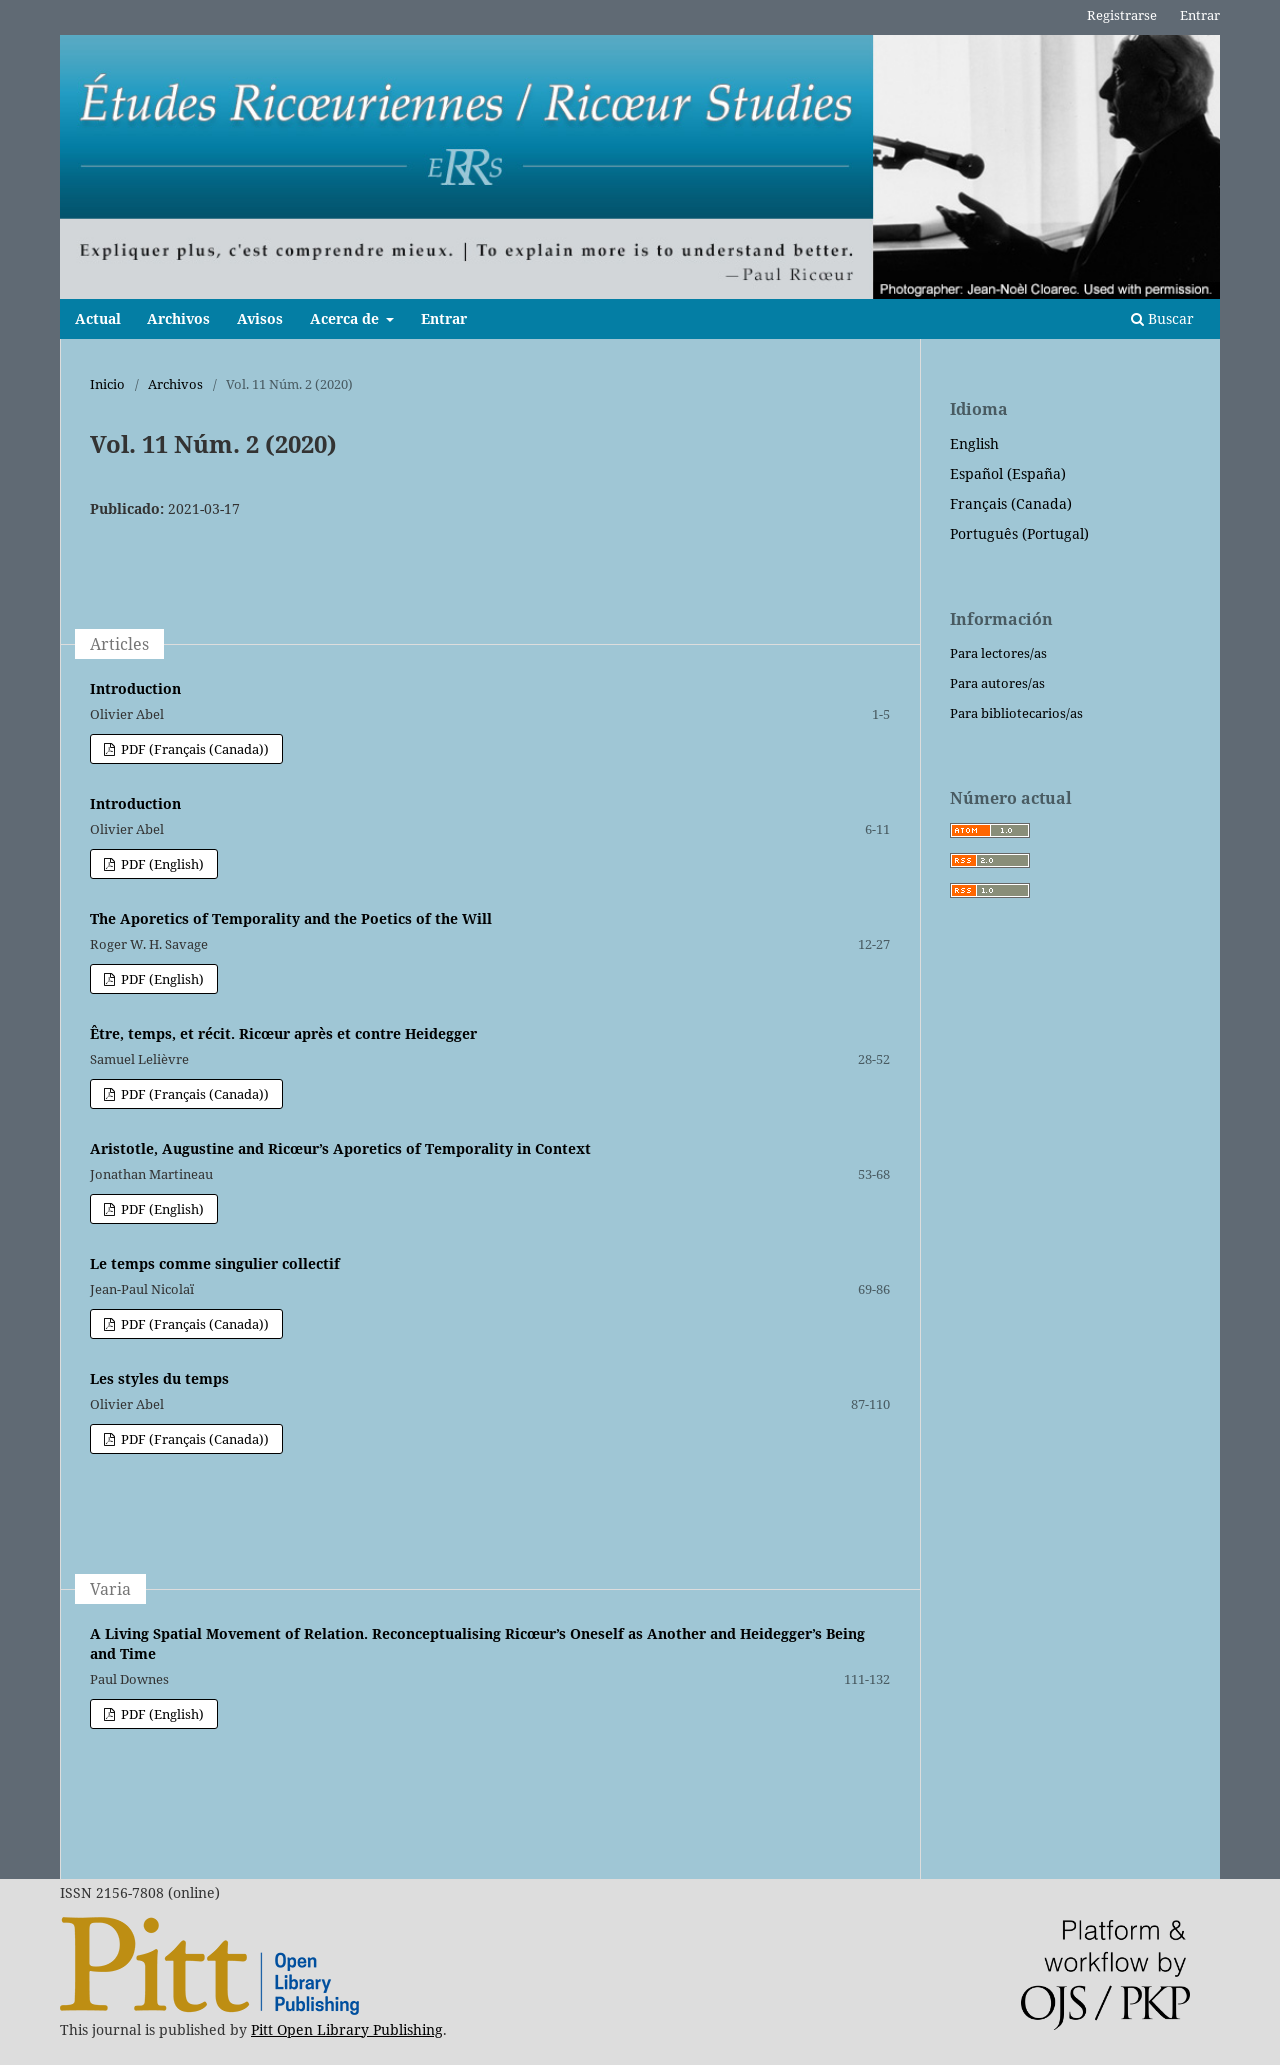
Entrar (444, 318)
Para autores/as (997, 683)
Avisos (260, 318)
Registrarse (1122, 15)
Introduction (135, 688)
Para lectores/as (998, 653)
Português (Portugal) (1019, 533)
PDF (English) (161, 864)
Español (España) (1008, 473)
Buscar (1162, 318)
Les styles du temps (159, 1378)
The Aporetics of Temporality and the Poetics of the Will (291, 918)
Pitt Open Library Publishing (347, 2029)
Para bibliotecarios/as (1016, 713)
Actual (98, 318)
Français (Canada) (1011, 503)
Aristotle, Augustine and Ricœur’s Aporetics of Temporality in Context (340, 1148)
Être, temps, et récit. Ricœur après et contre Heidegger (283, 1033)
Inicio (107, 384)
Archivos (178, 318)
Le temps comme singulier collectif (215, 1263)
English (974, 443)
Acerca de (346, 318)
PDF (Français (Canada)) (193, 749)
